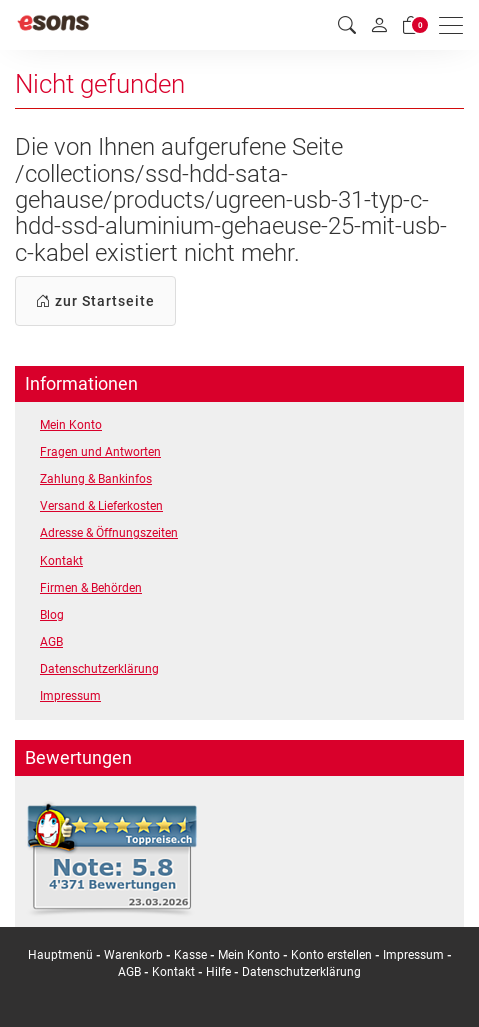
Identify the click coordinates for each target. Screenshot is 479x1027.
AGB (51, 642)
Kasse (190, 955)
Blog (52, 615)
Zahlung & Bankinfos (96, 479)
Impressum (70, 696)
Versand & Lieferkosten (101, 506)
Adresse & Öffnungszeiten (109, 533)
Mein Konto (71, 425)
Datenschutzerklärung (99, 669)
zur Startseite (95, 301)
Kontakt (61, 561)
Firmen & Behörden (91, 588)
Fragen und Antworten (100, 452)
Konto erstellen (331, 955)
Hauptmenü (60, 955)
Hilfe (218, 972)
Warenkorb (135, 955)
